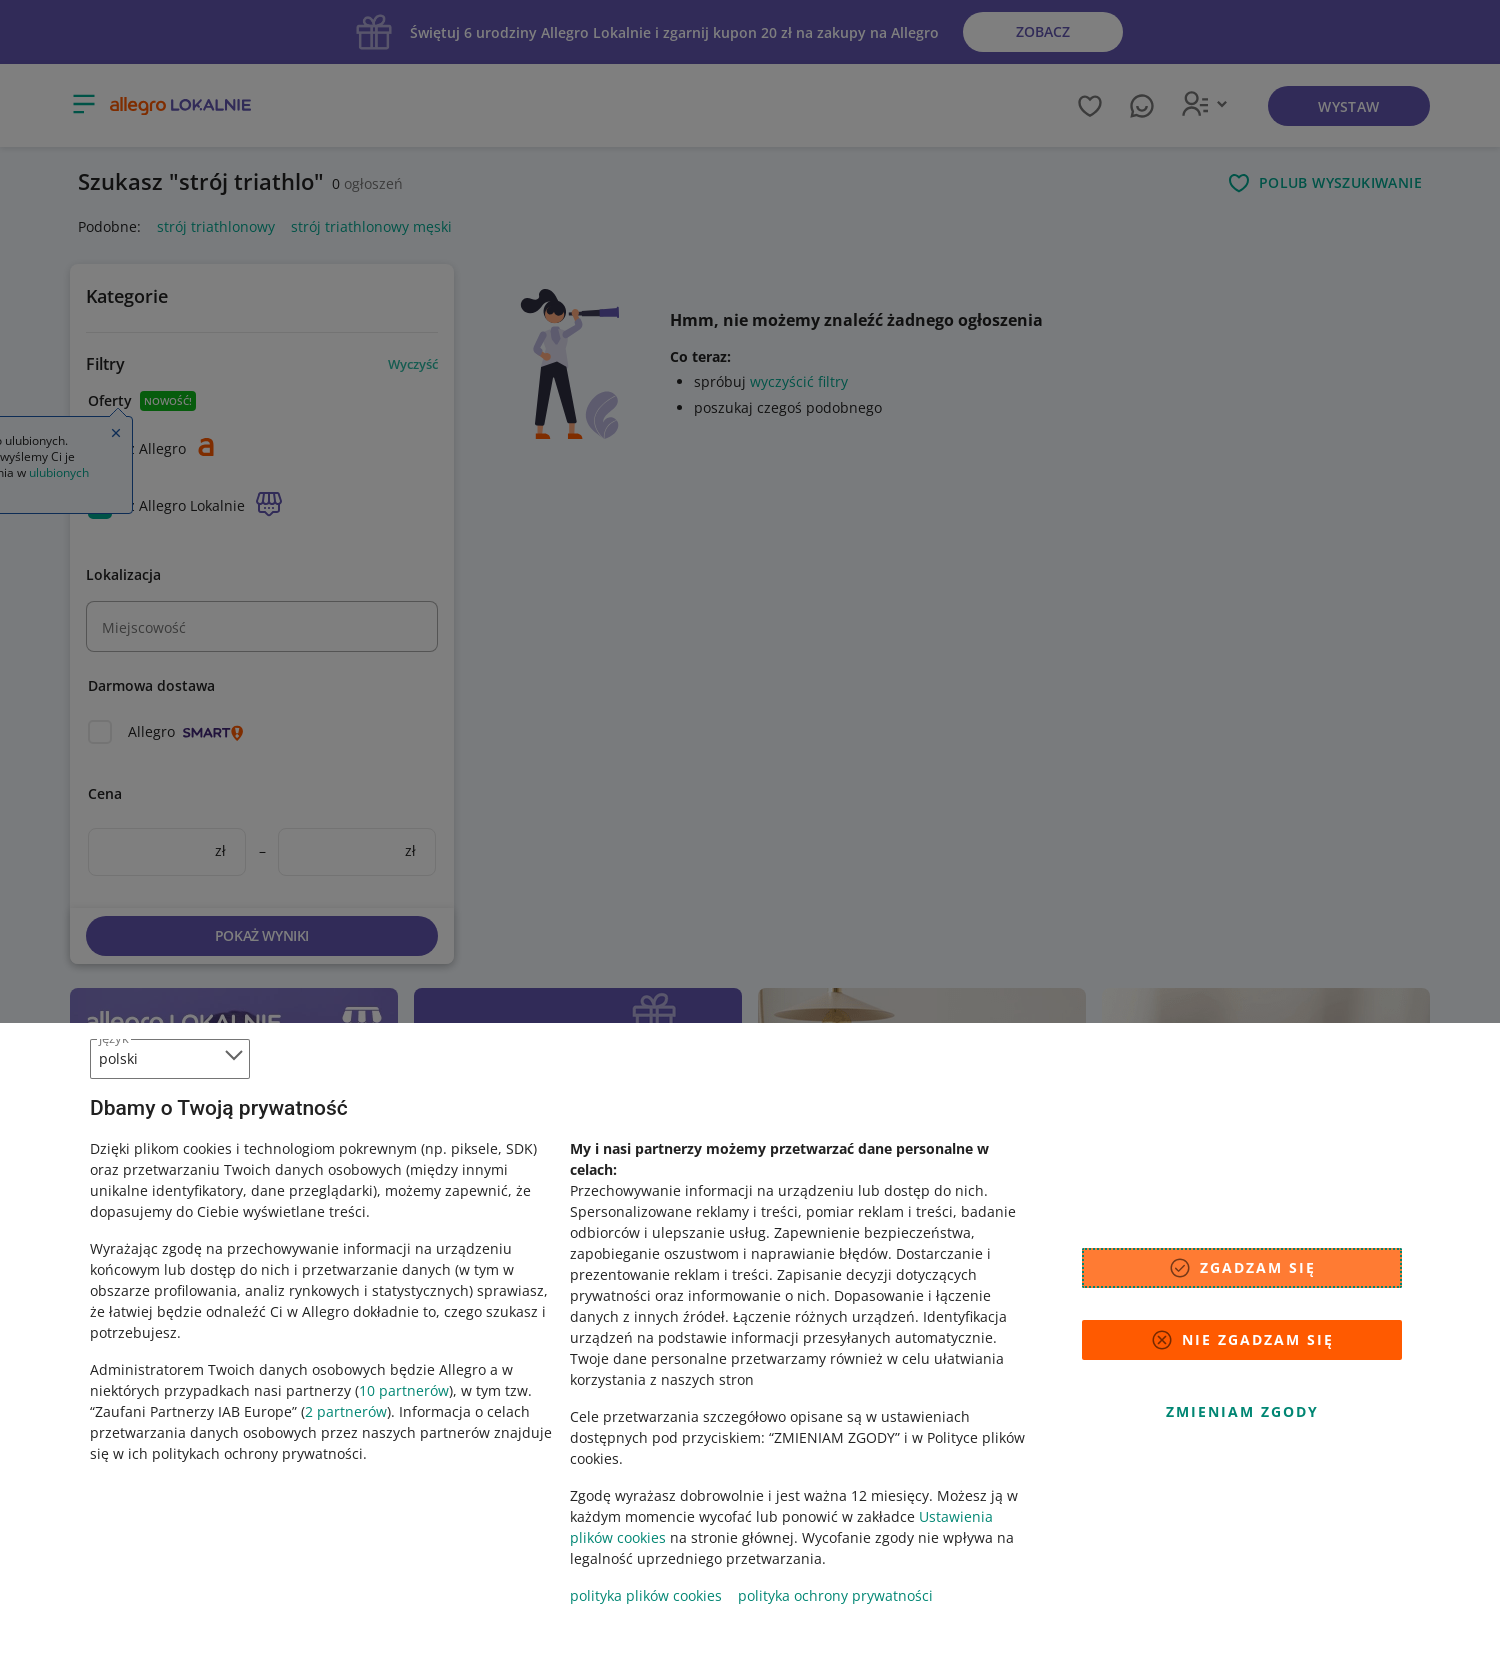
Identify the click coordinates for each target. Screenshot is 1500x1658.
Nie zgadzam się (1242, 1340)
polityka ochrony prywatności (835, 1595)
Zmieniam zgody (1242, 1411)
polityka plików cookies (646, 1595)
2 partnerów (346, 1411)
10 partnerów (404, 1390)
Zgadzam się (1242, 1268)
